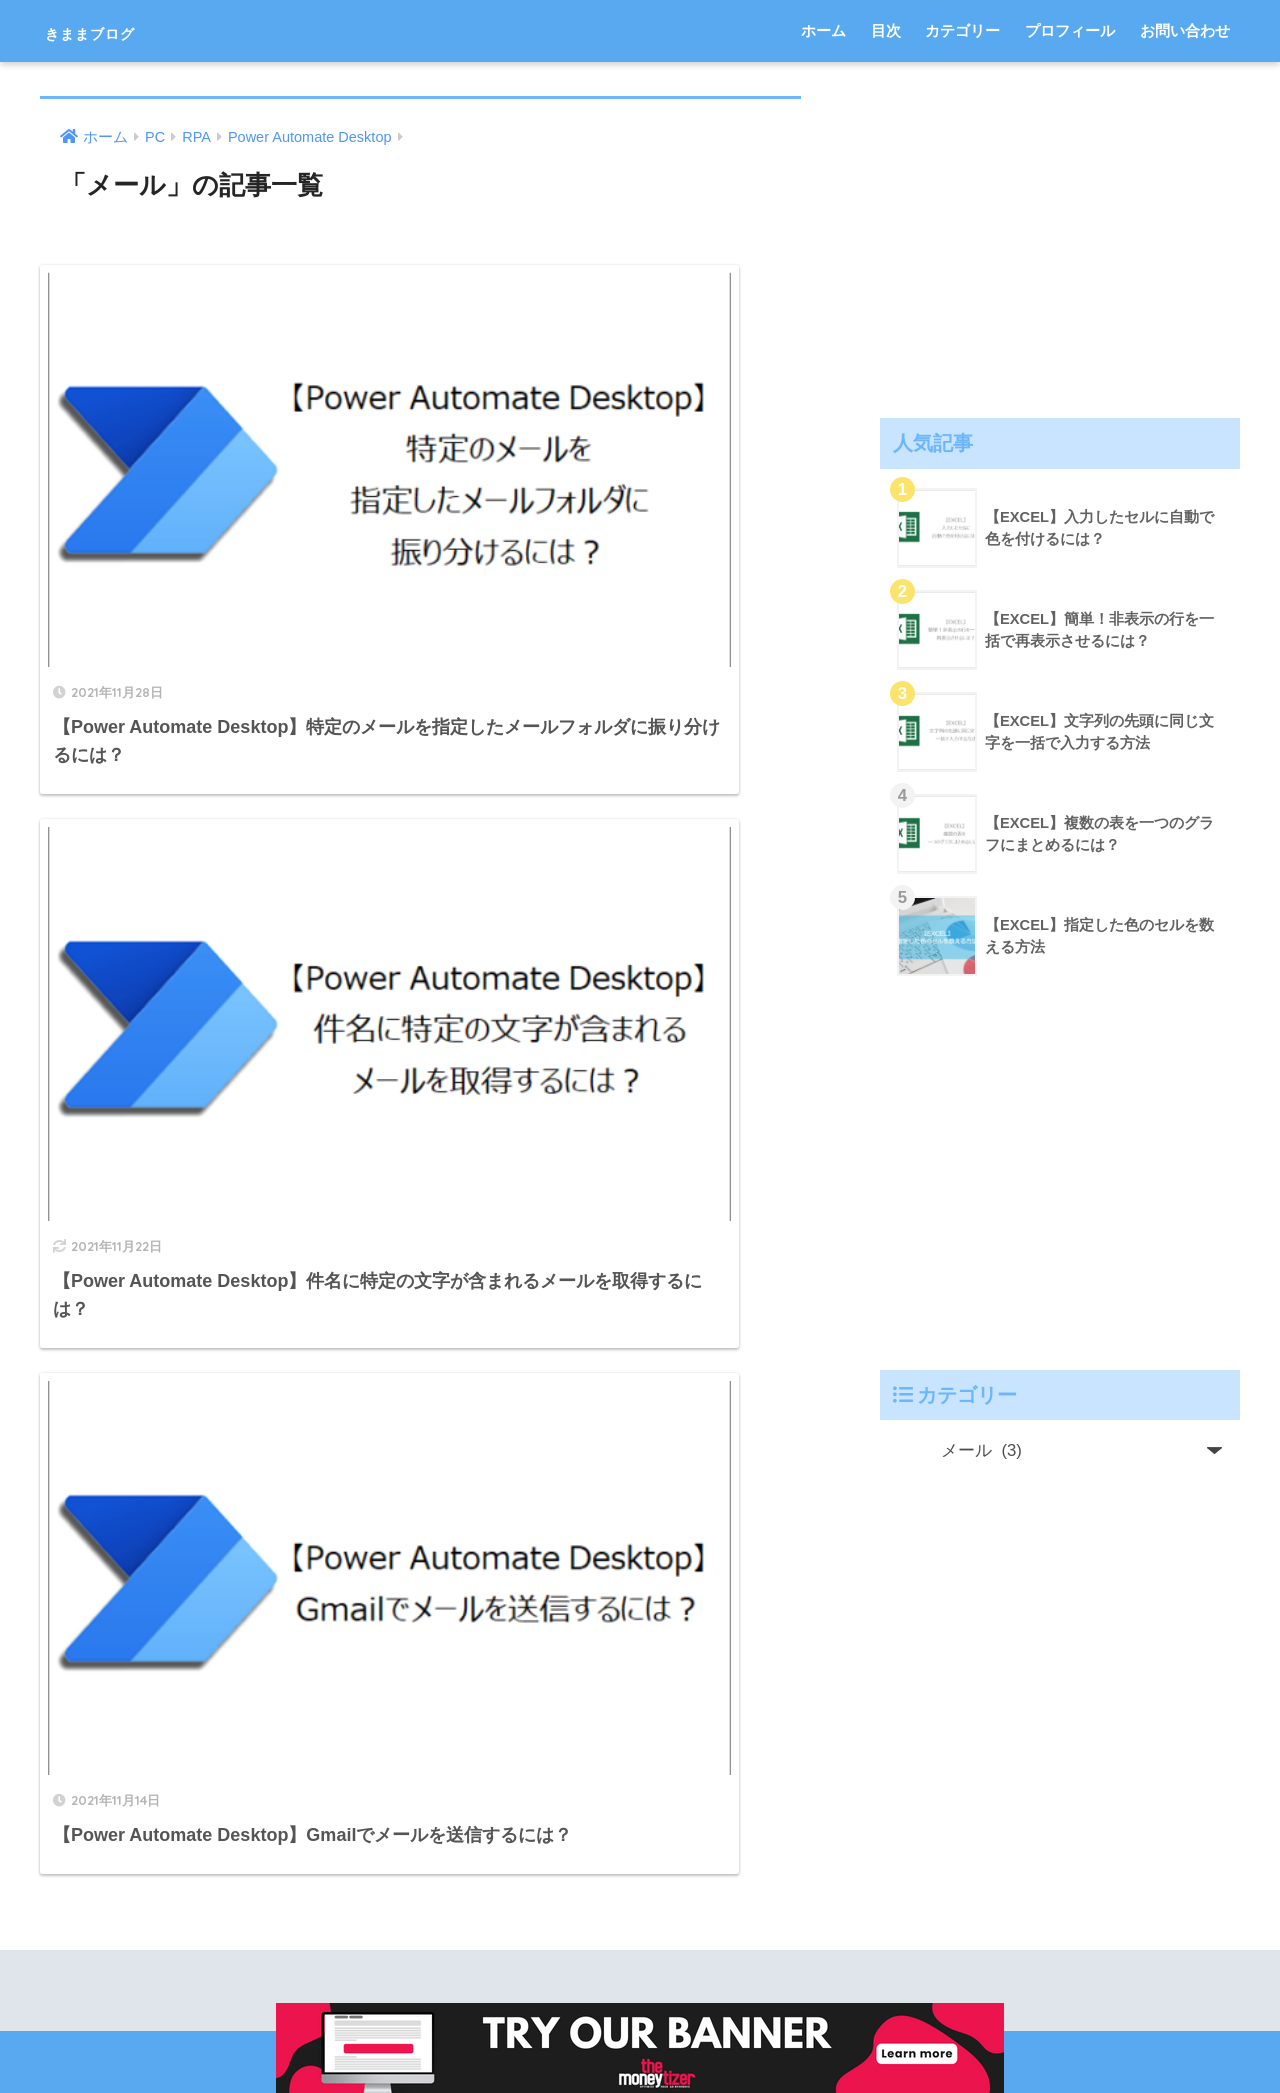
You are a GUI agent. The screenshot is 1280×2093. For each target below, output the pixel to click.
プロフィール (1070, 30)
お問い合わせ (1185, 30)
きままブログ (120, 30)
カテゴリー (962, 30)
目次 (886, 30)
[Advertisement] (1060, 236)
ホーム (823, 30)
